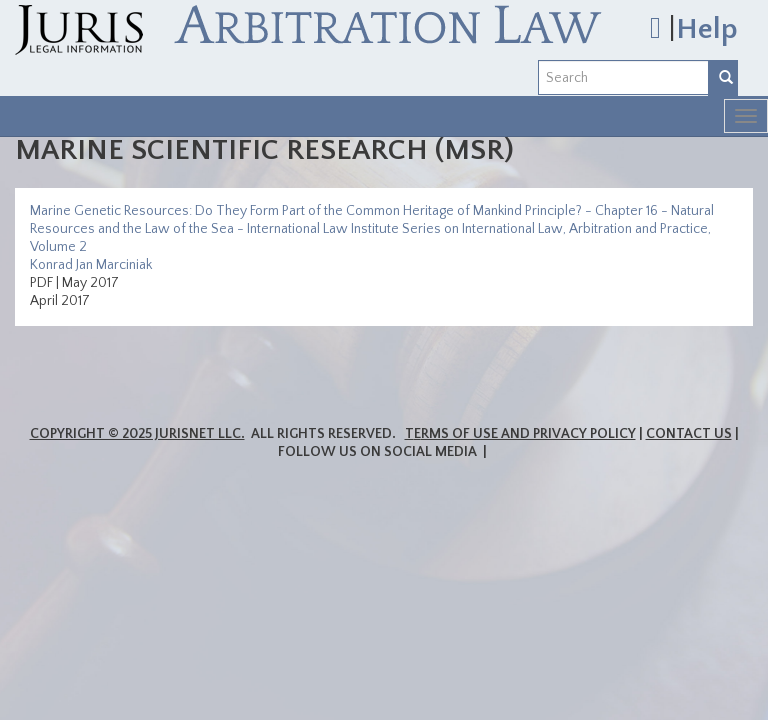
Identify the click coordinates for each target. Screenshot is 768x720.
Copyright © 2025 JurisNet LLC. (137, 434)
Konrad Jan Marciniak (91, 265)
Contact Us (689, 434)
